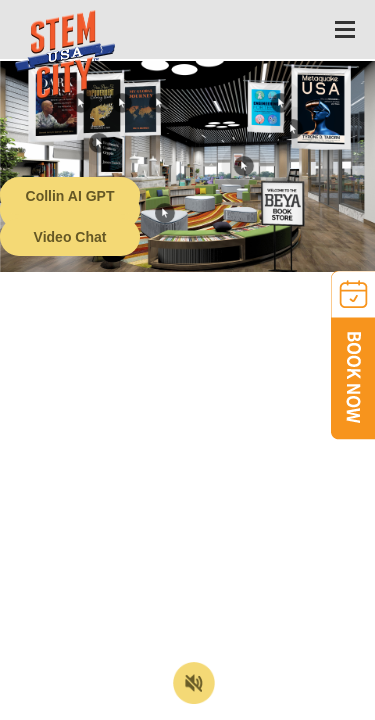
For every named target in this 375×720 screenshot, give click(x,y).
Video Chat (70, 237)
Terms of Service (114, 705)
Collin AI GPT (70, 196)
